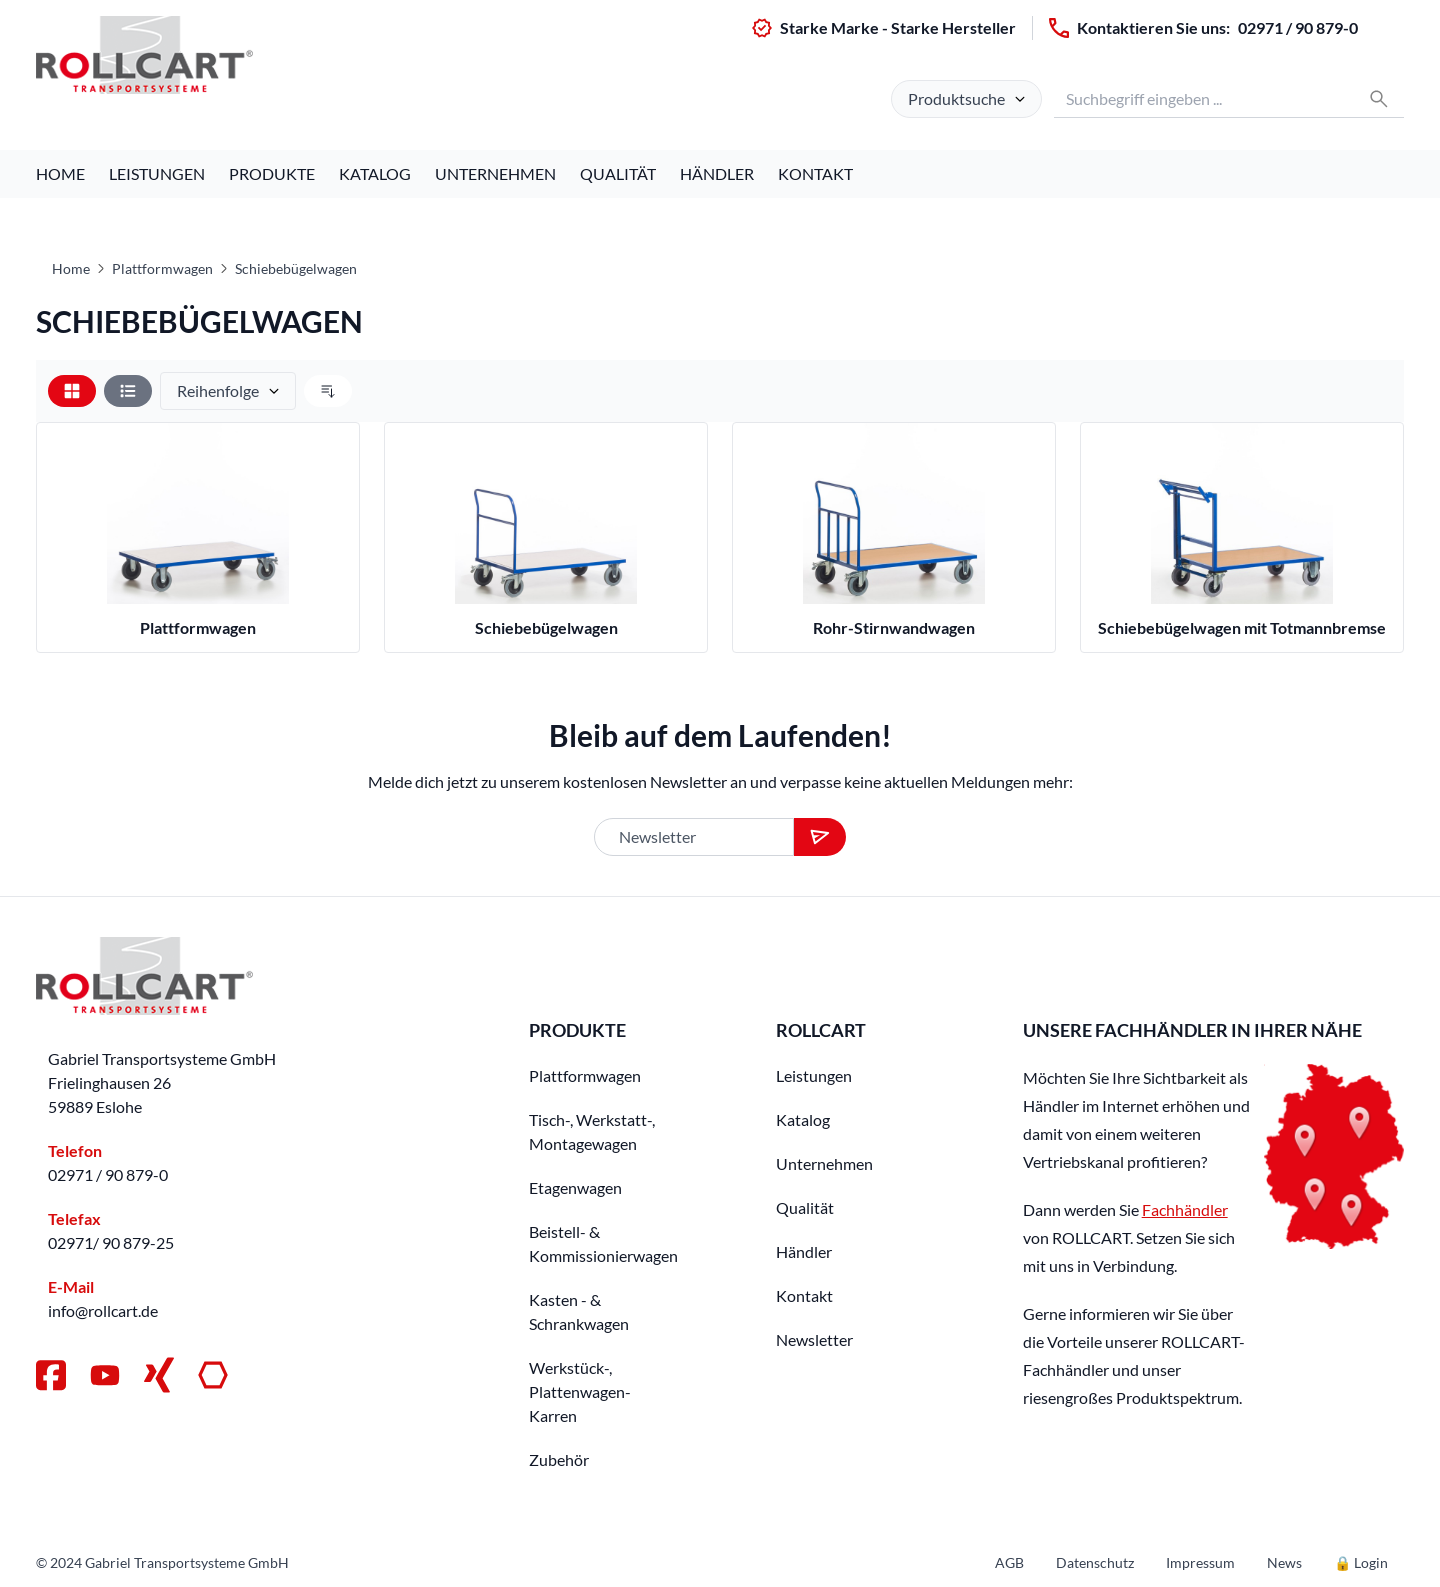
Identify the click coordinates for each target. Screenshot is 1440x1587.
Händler (717, 173)
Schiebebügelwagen (296, 268)
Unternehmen (495, 173)
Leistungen (157, 173)
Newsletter (814, 1339)
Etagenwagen (575, 1187)
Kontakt (815, 173)
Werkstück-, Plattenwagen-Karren (580, 1391)
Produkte (272, 173)
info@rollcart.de (103, 1310)
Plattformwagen (162, 268)
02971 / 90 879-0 (1298, 27)
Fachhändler (1185, 1209)
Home (60, 173)
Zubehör (559, 1459)
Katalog (375, 173)
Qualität (618, 173)
